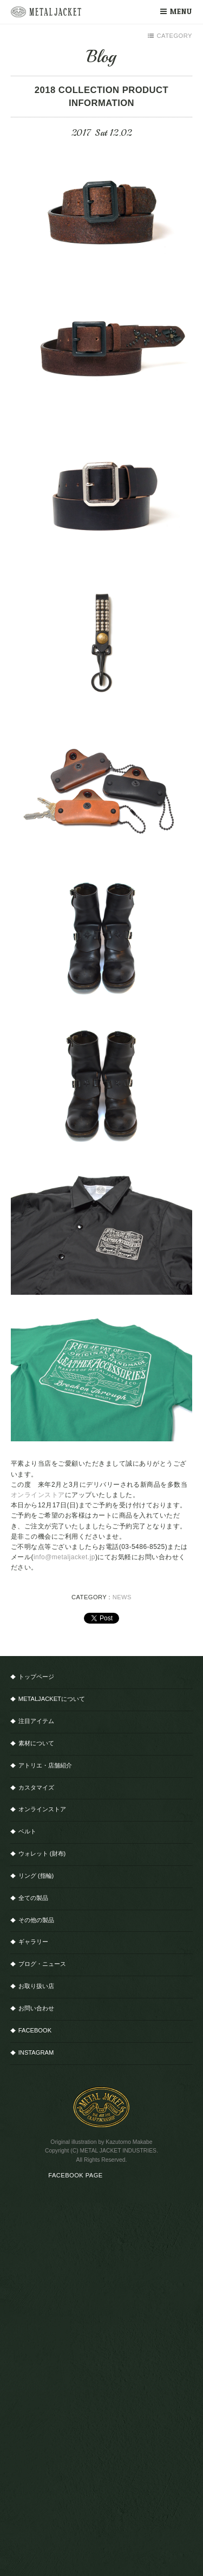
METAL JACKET (46, 11)
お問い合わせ (36, 2008)
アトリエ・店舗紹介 (45, 1765)
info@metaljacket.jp (64, 1557)
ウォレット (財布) (42, 1853)
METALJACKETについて (51, 1699)
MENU (176, 11)
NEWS (122, 1597)
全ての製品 (33, 1898)
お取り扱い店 (36, 1986)
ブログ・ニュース (42, 1964)
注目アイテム (36, 1721)
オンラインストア (38, 1495)
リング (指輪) (36, 1875)
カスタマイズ (36, 1787)
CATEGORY (169, 35)
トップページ (36, 1676)
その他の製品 (36, 1920)
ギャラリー (33, 1941)
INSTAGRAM (36, 2052)
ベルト (27, 1831)
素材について (36, 1743)
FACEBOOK (34, 2030)
